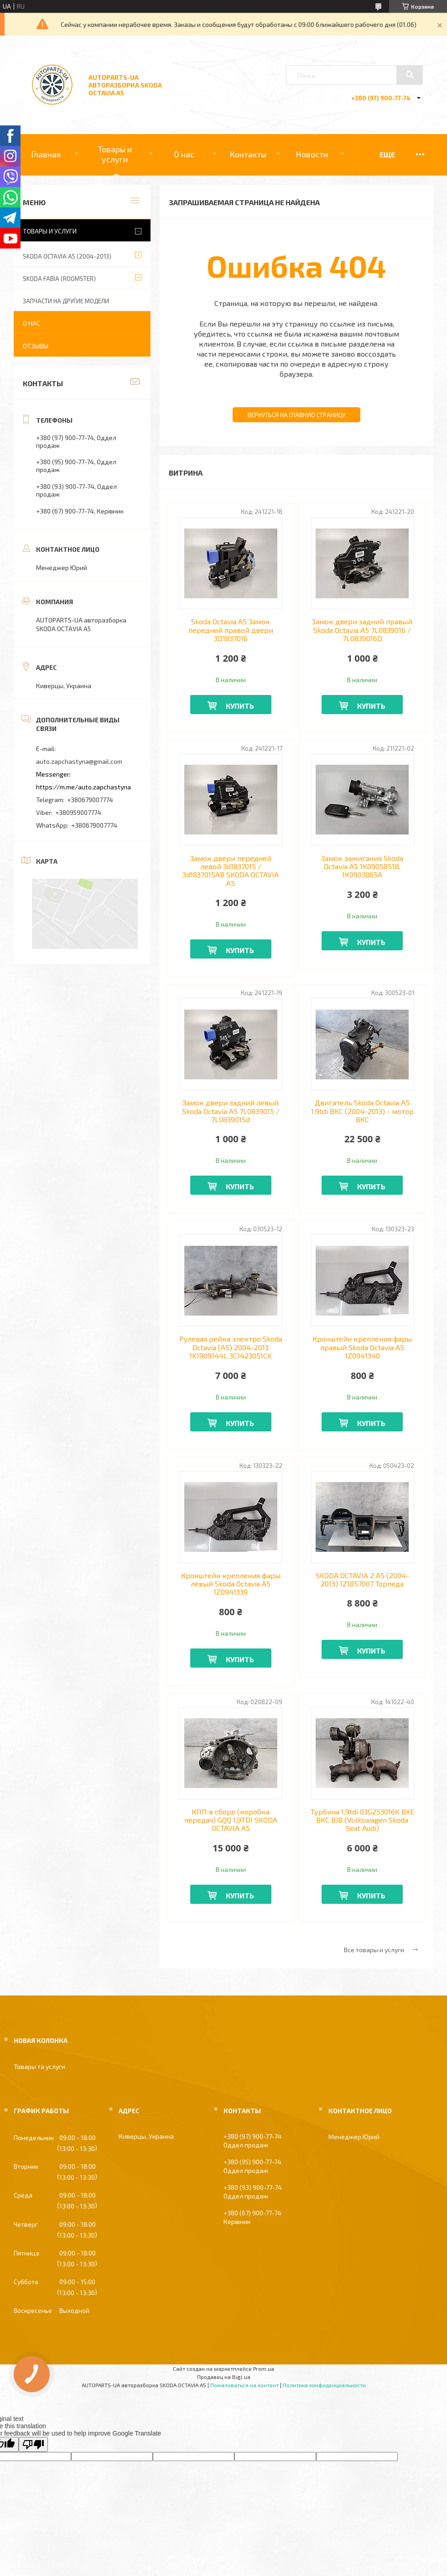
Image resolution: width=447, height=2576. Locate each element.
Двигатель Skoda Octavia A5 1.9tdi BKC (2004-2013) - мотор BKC (362, 1111)
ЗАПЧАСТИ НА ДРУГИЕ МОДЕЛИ (66, 301)
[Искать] (409, 74)
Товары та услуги (39, 2066)
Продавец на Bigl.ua (223, 2377)
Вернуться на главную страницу (296, 415)
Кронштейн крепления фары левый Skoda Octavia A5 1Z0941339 (231, 1583)
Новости (312, 154)
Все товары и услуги (374, 1950)
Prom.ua (263, 2368)
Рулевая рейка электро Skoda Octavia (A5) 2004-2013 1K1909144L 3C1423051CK (230, 1347)
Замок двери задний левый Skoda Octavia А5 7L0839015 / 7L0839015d (231, 1111)
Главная (46, 154)
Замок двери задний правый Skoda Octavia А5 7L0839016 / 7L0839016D (362, 630)
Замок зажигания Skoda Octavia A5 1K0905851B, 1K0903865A (362, 866)
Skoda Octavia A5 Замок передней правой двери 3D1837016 (230, 630)
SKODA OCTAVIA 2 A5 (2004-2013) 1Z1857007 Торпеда (362, 1579)
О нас (184, 154)
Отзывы (35, 346)
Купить (240, 705)
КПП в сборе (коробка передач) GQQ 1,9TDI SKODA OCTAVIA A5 (230, 1820)
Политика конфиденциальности (324, 2385)
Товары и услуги (115, 154)
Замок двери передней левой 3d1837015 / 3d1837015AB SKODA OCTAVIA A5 (230, 870)
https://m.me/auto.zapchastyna (83, 787)
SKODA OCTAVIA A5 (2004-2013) (67, 256)
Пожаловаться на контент (244, 2385)
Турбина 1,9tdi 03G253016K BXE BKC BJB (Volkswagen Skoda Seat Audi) (362, 1820)
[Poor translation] (33, 2444)
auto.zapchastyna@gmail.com (79, 761)
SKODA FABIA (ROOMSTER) (59, 278)
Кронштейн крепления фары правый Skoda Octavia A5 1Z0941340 (362, 1347)
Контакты (247, 154)
